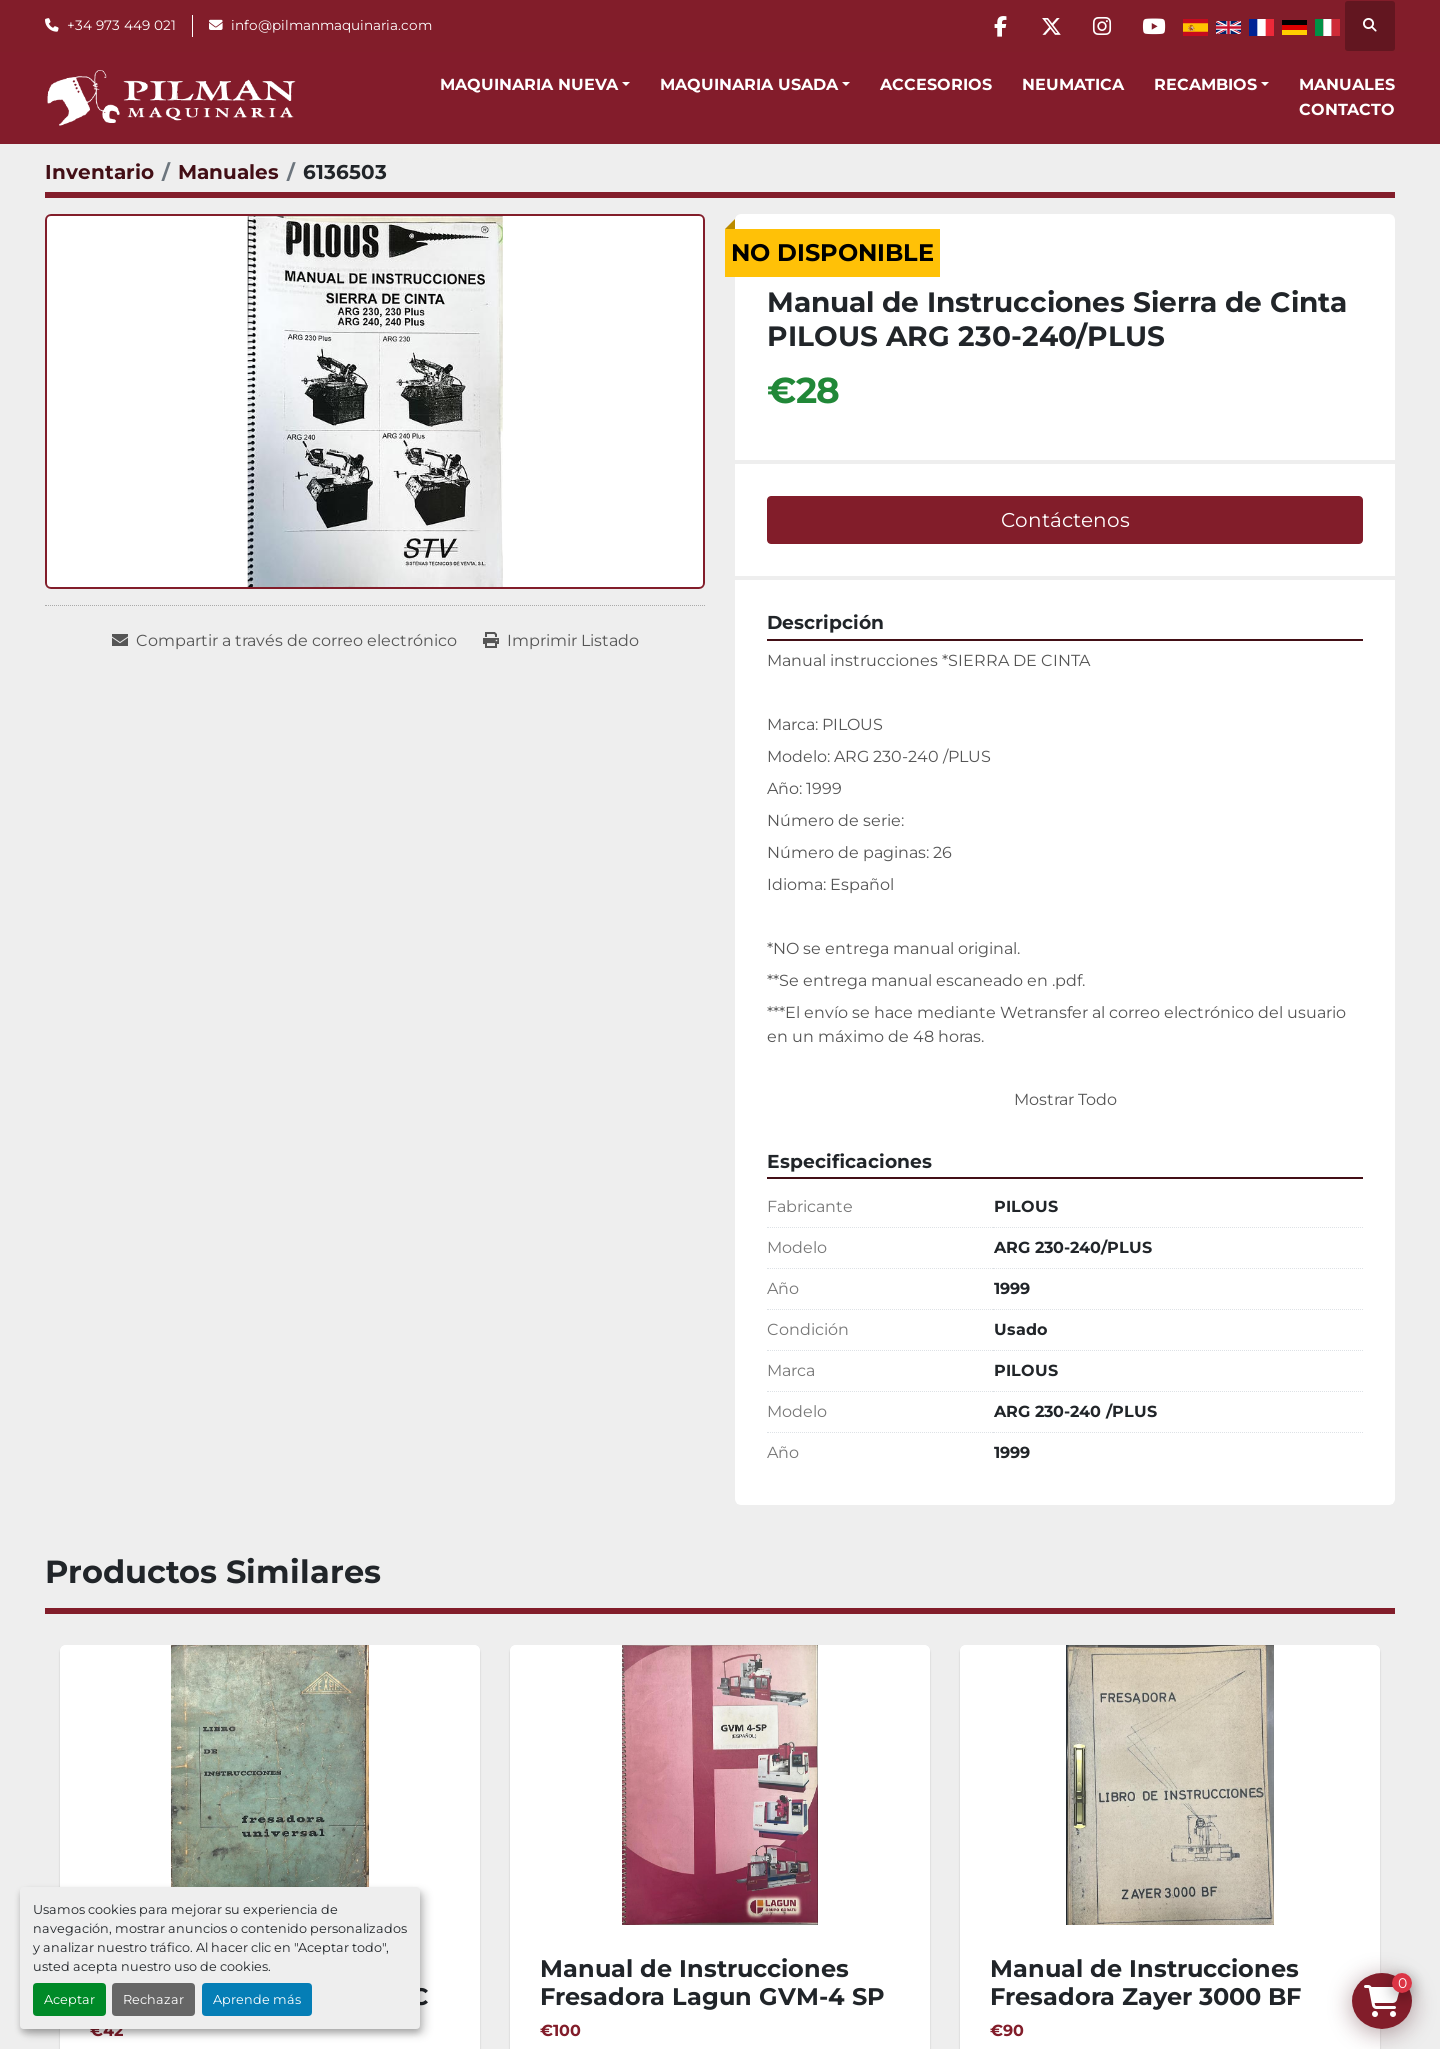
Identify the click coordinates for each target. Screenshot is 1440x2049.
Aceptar (69, 1999)
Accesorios (936, 84)
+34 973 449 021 (121, 25)
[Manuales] (228, 172)
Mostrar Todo (1065, 1099)
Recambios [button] (1205, 84)
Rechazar (153, 1999)
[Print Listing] (561, 641)
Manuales (1347, 84)
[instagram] (1102, 26)
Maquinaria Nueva (529, 84)
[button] (535, 85)
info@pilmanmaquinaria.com (331, 25)
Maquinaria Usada (749, 84)
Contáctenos (1065, 520)
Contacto (1347, 109)
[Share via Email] (284, 641)
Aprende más (257, 1999)
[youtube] (1153, 26)
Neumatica (1073, 84)
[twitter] (1051, 26)
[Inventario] (99, 172)
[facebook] (1000, 26)
